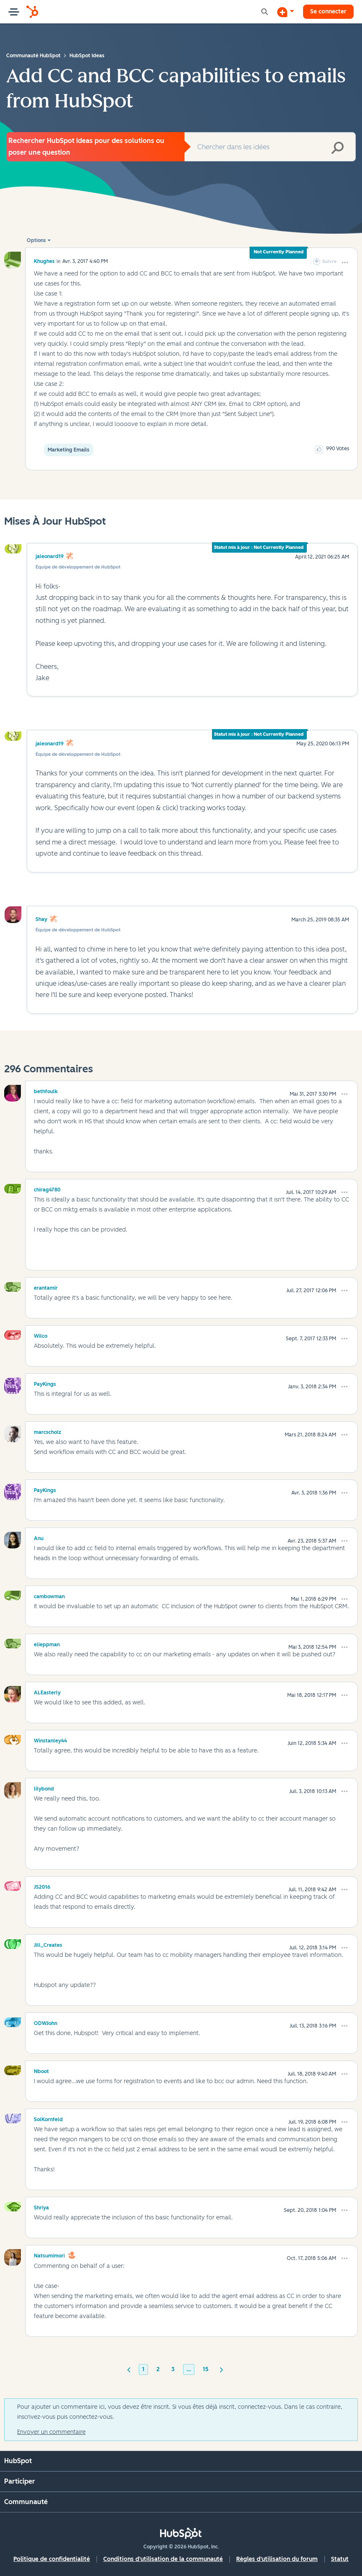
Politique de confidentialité (51, 2559)
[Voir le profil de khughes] (44, 261)
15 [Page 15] (206, 2369)
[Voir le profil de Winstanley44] (50, 1739)
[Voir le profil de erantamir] (46, 1287)
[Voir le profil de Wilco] (40, 1335)
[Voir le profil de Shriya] (41, 2206)
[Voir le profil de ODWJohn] (45, 2022)
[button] (345, 262)
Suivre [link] (329, 261)
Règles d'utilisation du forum (277, 2559)
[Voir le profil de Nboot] (41, 2070)
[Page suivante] (222, 2369)
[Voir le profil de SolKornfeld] (48, 2118)
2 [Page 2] (158, 2369)
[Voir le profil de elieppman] (47, 1643)
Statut (340, 2559)
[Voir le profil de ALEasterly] (47, 1691)
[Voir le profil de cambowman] (49, 1595)
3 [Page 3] (173, 2369)
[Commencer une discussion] (285, 11)
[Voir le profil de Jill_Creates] (48, 1944)
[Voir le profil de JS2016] (42, 1886)
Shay (41, 919)
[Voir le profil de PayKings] (45, 1383)
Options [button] (36, 240)
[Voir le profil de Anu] (38, 1537)
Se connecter (328, 11)
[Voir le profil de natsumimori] (49, 2255)
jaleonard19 (50, 556)
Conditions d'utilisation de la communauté (163, 2559)
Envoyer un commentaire (51, 2432)
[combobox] (270, 146)
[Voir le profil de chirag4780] (47, 1188)
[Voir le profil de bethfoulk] (46, 1090)
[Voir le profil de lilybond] (44, 1788)
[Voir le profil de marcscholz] (47, 1431)
